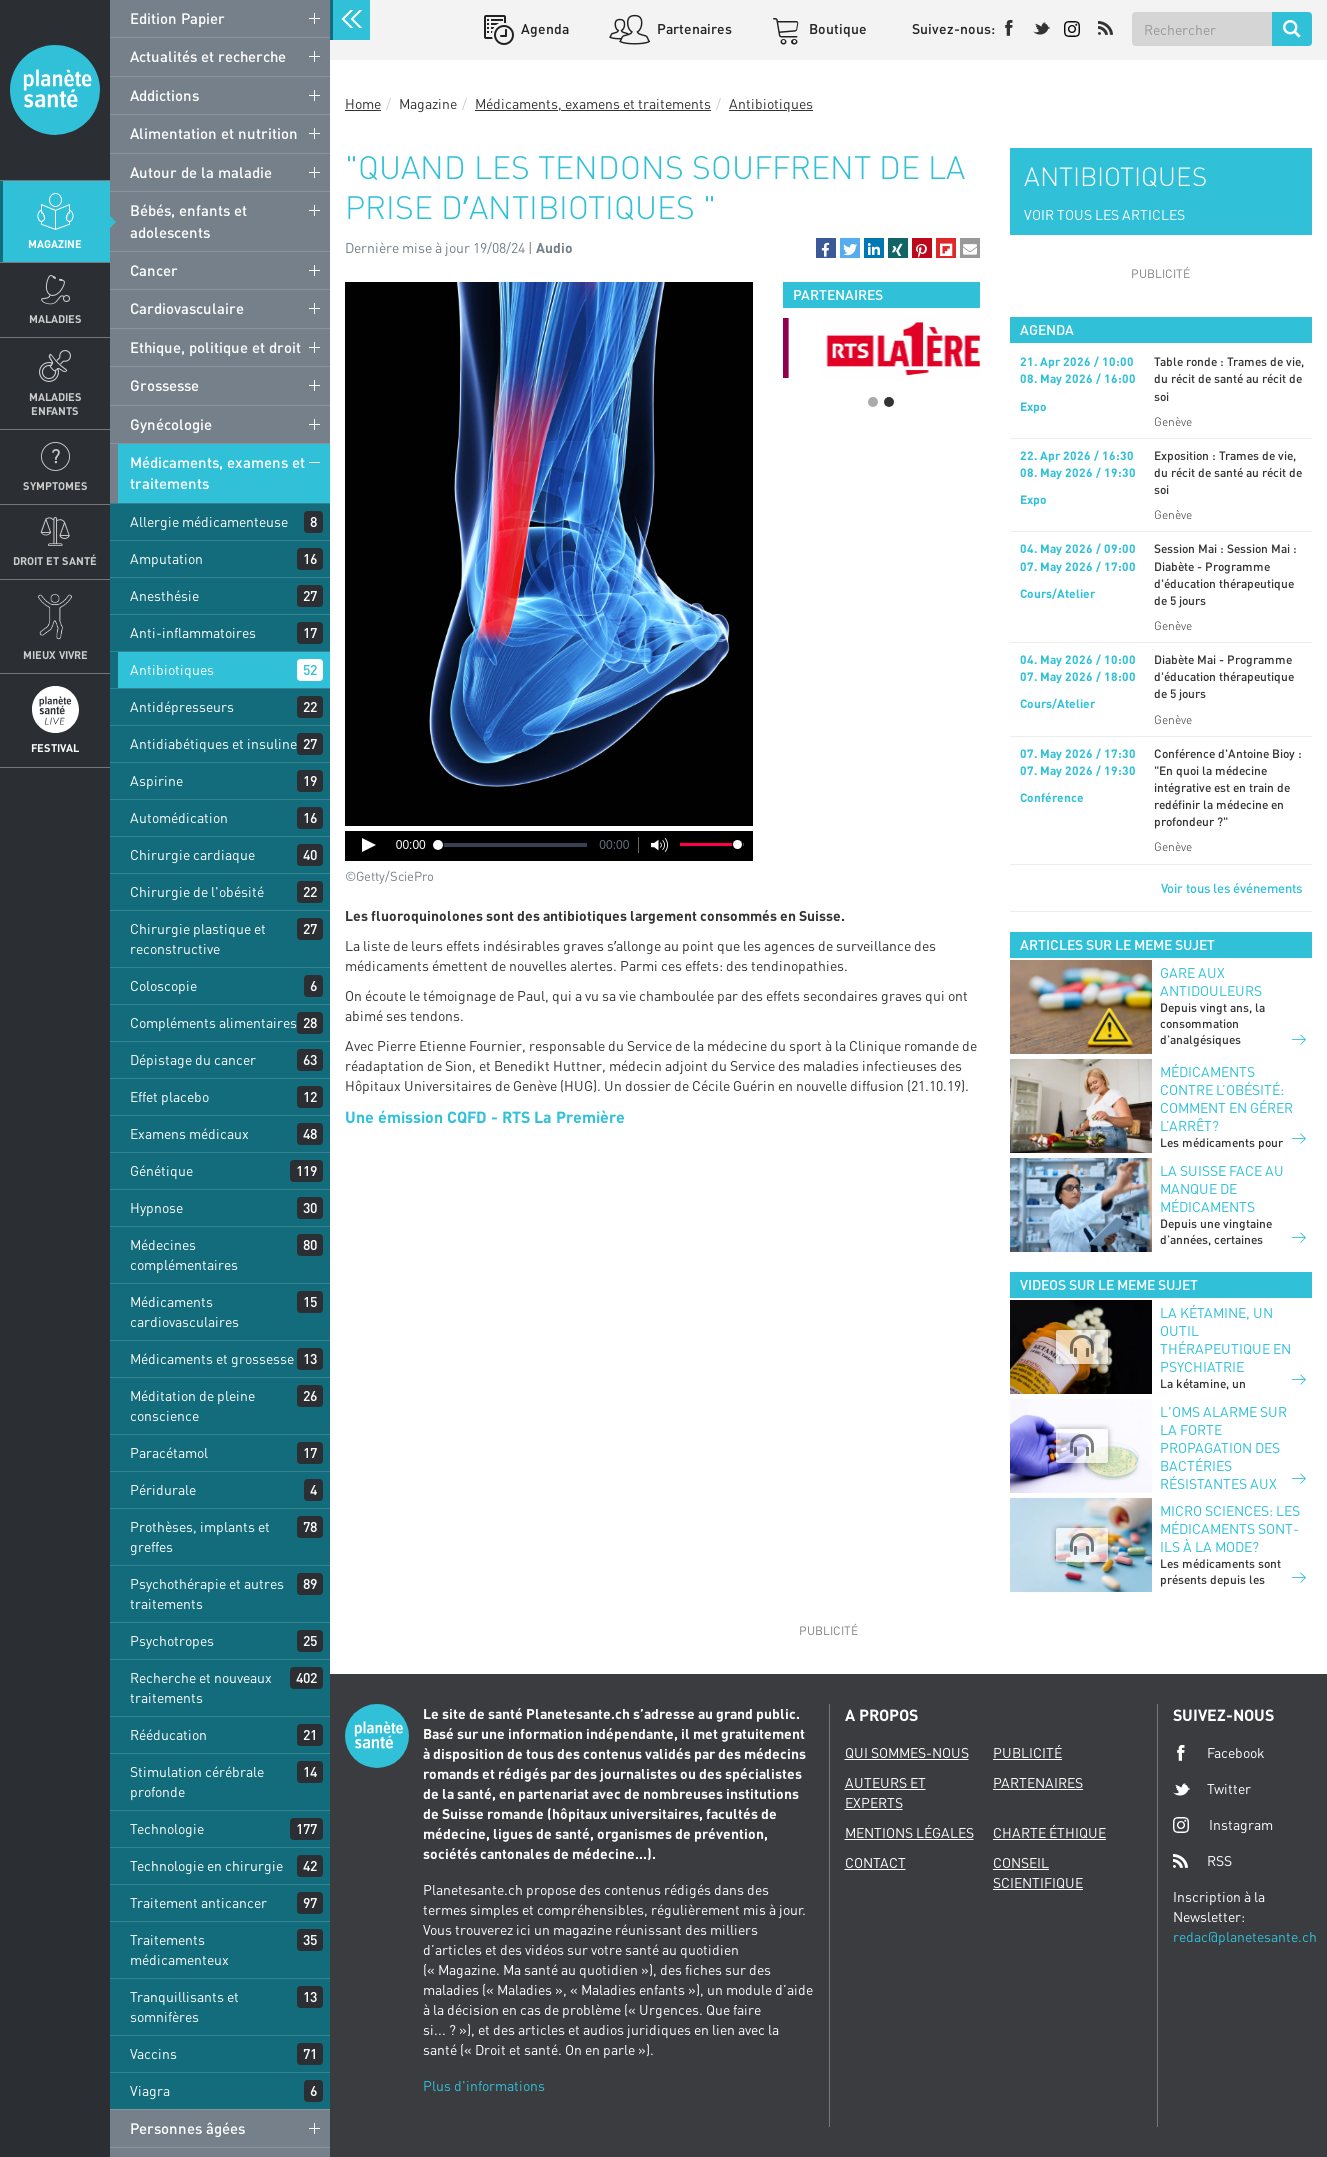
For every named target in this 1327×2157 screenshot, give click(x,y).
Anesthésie (164, 595)
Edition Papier (177, 18)
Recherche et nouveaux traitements (201, 1687)
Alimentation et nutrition (214, 133)
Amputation (166, 558)
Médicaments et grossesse (212, 1358)
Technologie (167, 1828)
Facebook (1219, 1753)
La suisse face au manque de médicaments (1222, 1188)
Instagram (1223, 1824)
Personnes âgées (187, 2128)
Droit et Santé (55, 560)
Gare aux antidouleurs (1211, 981)
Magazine (55, 243)
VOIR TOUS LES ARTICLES (1104, 214)
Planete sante (55, 90)
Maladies (55, 318)
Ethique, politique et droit (215, 347)
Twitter (1212, 1789)
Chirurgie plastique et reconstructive (198, 938)
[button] (826, 248)
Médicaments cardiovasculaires (184, 1311)
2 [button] (889, 402)
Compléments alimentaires (213, 1022)
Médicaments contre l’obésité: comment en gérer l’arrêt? (1226, 1098)
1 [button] (873, 402)
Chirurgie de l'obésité (197, 891)
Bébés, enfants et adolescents (188, 220)
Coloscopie (163, 985)
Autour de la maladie (201, 172)
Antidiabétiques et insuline (213, 743)
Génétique (161, 1170)
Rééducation (168, 1734)
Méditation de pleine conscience (192, 1405)
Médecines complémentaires (184, 1254)
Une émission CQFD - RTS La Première (485, 1116)
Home (363, 103)
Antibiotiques (172, 669)
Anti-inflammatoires (193, 632)
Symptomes (55, 485)
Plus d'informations (484, 2085)
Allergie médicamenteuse (209, 521)
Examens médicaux (189, 1133)
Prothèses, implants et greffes (200, 1536)
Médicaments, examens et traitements (217, 472)
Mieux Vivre (55, 654)
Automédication (179, 817)
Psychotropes (172, 1640)
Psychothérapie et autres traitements (207, 1593)
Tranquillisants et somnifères (184, 2006)
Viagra (150, 2090)
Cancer (154, 270)
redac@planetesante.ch (1245, 1936)
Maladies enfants (55, 403)
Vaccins (153, 2053)
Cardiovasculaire (187, 308)
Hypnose (156, 1207)
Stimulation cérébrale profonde (197, 1781)
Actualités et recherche (208, 56)
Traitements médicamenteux (179, 1949)
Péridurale (163, 1489)
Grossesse (164, 385)
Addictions (164, 95)
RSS (1202, 1861)
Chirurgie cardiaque (192, 854)
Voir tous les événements (1231, 888)
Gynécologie (171, 424)
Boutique (836, 28)
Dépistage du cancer (193, 1059)
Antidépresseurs (182, 706)
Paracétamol (169, 1452)
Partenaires (693, 28)
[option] (881, 348)
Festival (55, 747)
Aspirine (156, 780)
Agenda (543, 28)
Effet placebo (169, 1096)
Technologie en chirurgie (206, 1865)
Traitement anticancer (198, 1902)
